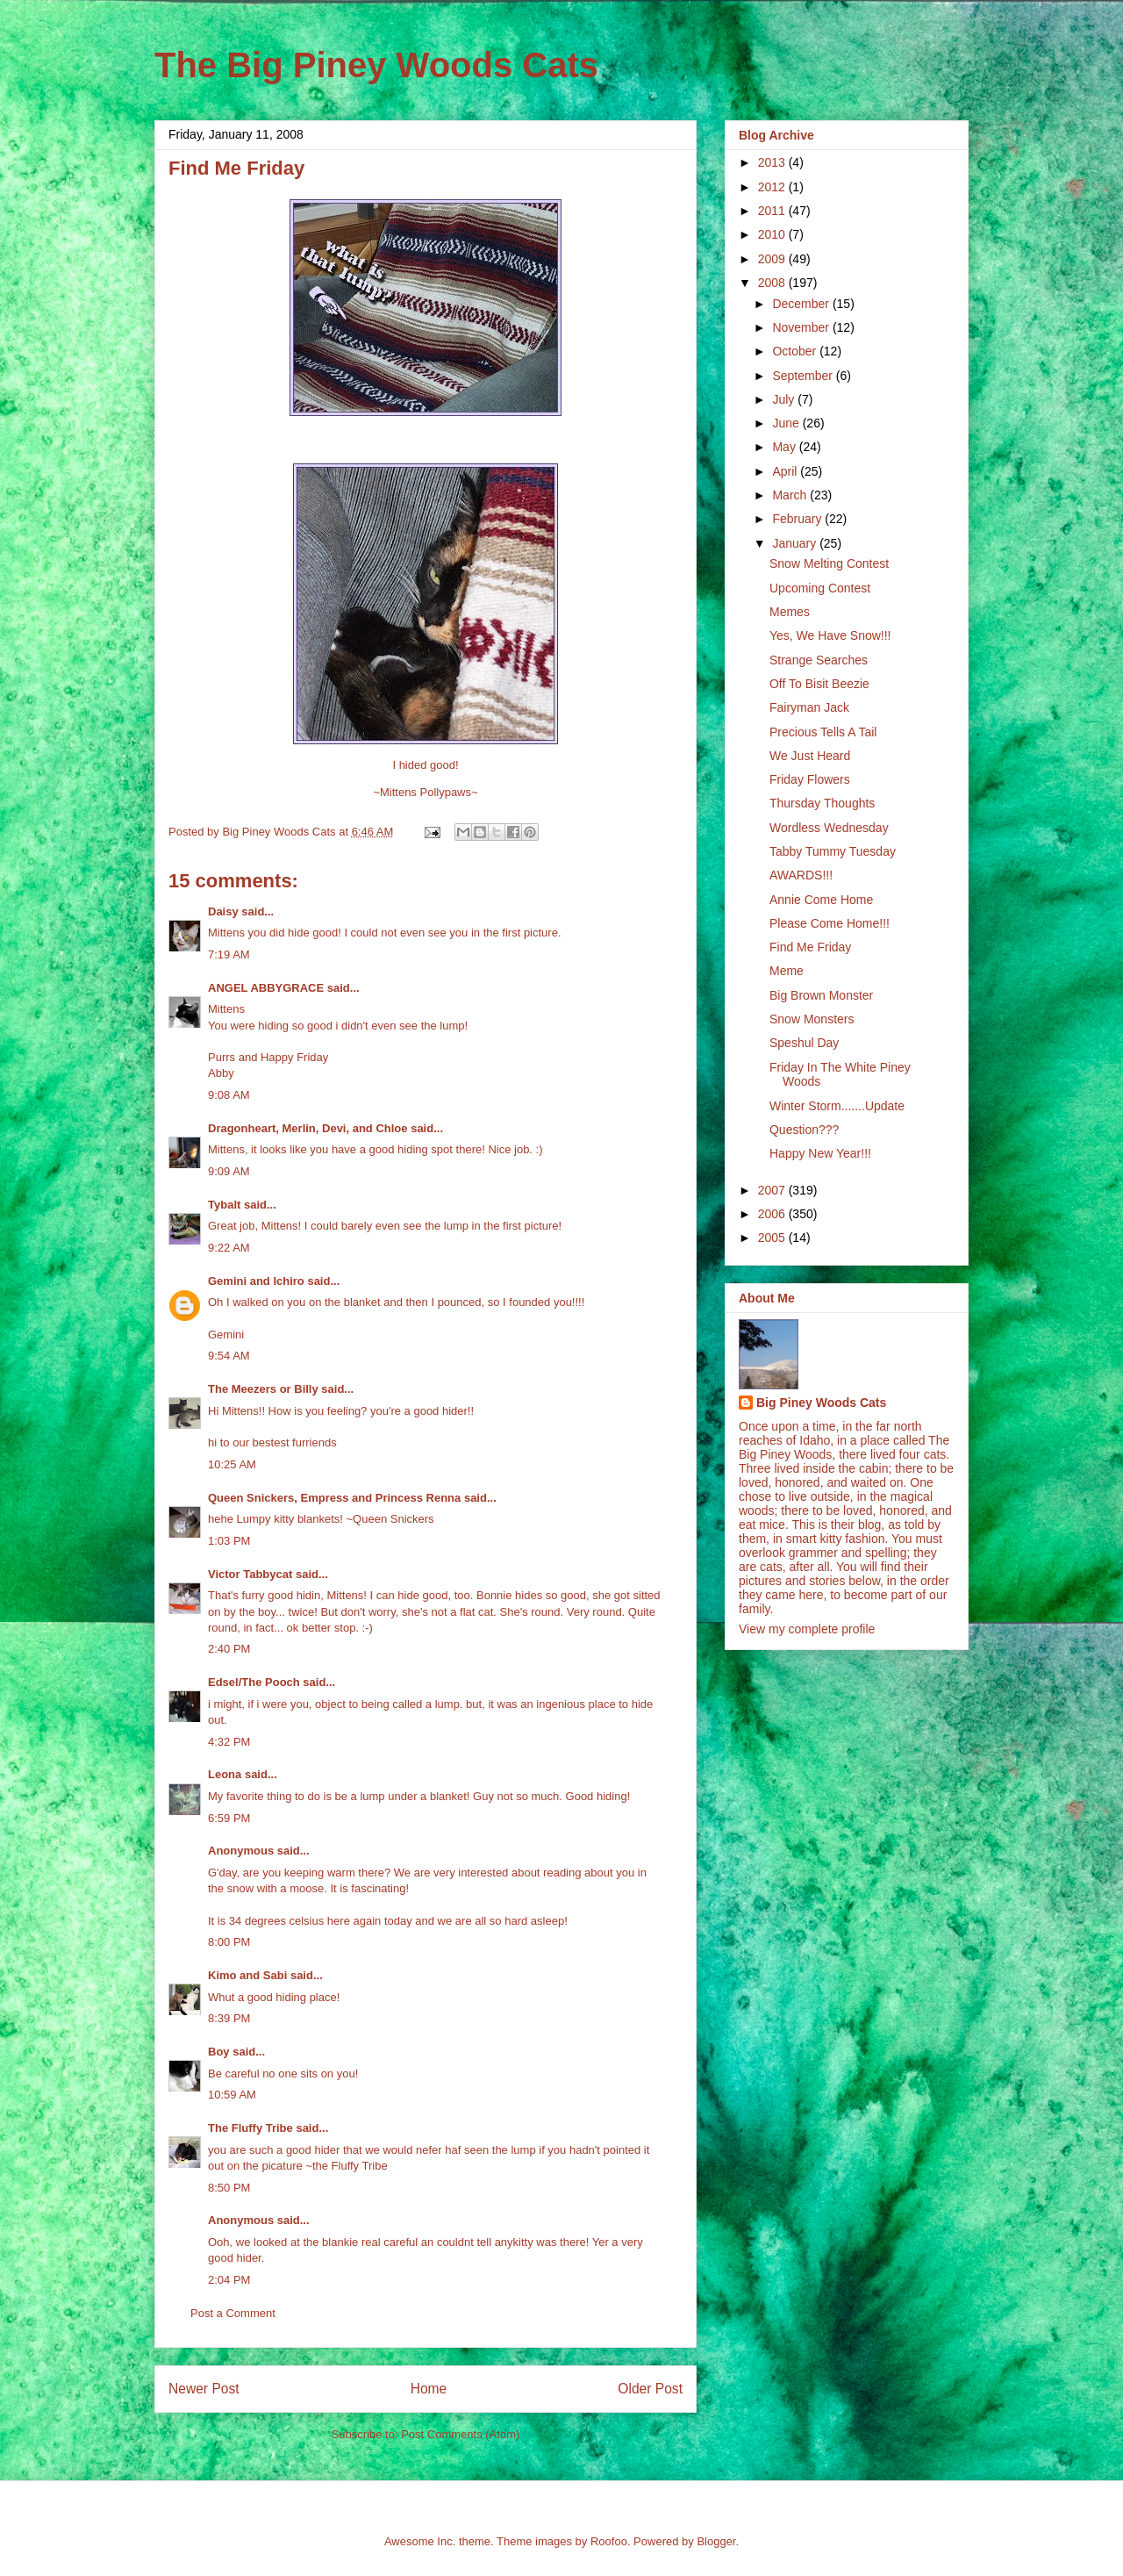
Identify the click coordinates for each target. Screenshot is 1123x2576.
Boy (219, 2051)
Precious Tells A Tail (822, 732)
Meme (786, 971)
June (787, 423)
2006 (773, 1214)
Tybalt (224, 1204)
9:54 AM (229, 1355)
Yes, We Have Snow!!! (830, 635)
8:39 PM (229, 2018)
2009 (773, 259)
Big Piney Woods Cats (821, 1403)
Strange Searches (818, 660)
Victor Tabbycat (250, 1574)
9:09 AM (229, 1171)
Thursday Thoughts (822, 803)
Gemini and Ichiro (256, 1281)
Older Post (650, 2388)
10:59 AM (232, 2094)
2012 (773, 187)
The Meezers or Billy (263, 1389)
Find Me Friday (810, 947)
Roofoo (608, 2541)
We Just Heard (809, 756)
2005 (773, 1238)
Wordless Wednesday (829, 828)
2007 (773, 1190)
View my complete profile (807, 1629)
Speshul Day (804, 1043)
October (795, 351)
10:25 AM (232, 1464)
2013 (773, 162)
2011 (773, 211)
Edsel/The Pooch (254, 1682)
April (786, 471)
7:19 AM (229, 954)
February (798, 519)
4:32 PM (229, 1741)
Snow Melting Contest (829, 563)
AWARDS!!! (801, 875)
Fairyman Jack (809, 707)
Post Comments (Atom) (460, 2434)
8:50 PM (229, 2187)
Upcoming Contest (819, 588)
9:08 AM (229, 1094)
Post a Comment (232, 2313)
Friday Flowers (809, 779)
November (802, 327)
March (791, 495)
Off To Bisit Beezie (819, 684)
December (802, 304)
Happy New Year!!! (820, 1153)
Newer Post (204, 2388)
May (785, 447)
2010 (773, 234)
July (785, 399)
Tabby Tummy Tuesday (832, 851)
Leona (224, 1774)
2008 (773, 283)
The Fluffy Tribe (250, 2128)
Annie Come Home (821, 900)
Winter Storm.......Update (837, 1106)
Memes (789, 612)
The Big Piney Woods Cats (376, 65)
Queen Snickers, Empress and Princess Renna (334, 1497)
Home (429, 2388)
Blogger (716, 2541)
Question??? (804, 1130)
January (795, 543)
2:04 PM (229, 2279)
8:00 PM (229, 1941)
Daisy (223, 911)
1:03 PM (229, 1540)
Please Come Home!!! (829, 923)
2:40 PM (229, 1648)
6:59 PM (229, 1818)
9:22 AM (229, 1247)
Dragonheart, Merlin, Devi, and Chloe (308, 1128)
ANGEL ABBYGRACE (266, 987)
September (803, 376)
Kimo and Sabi (247, 1975)
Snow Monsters (811, 1019)
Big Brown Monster (821, 995)
